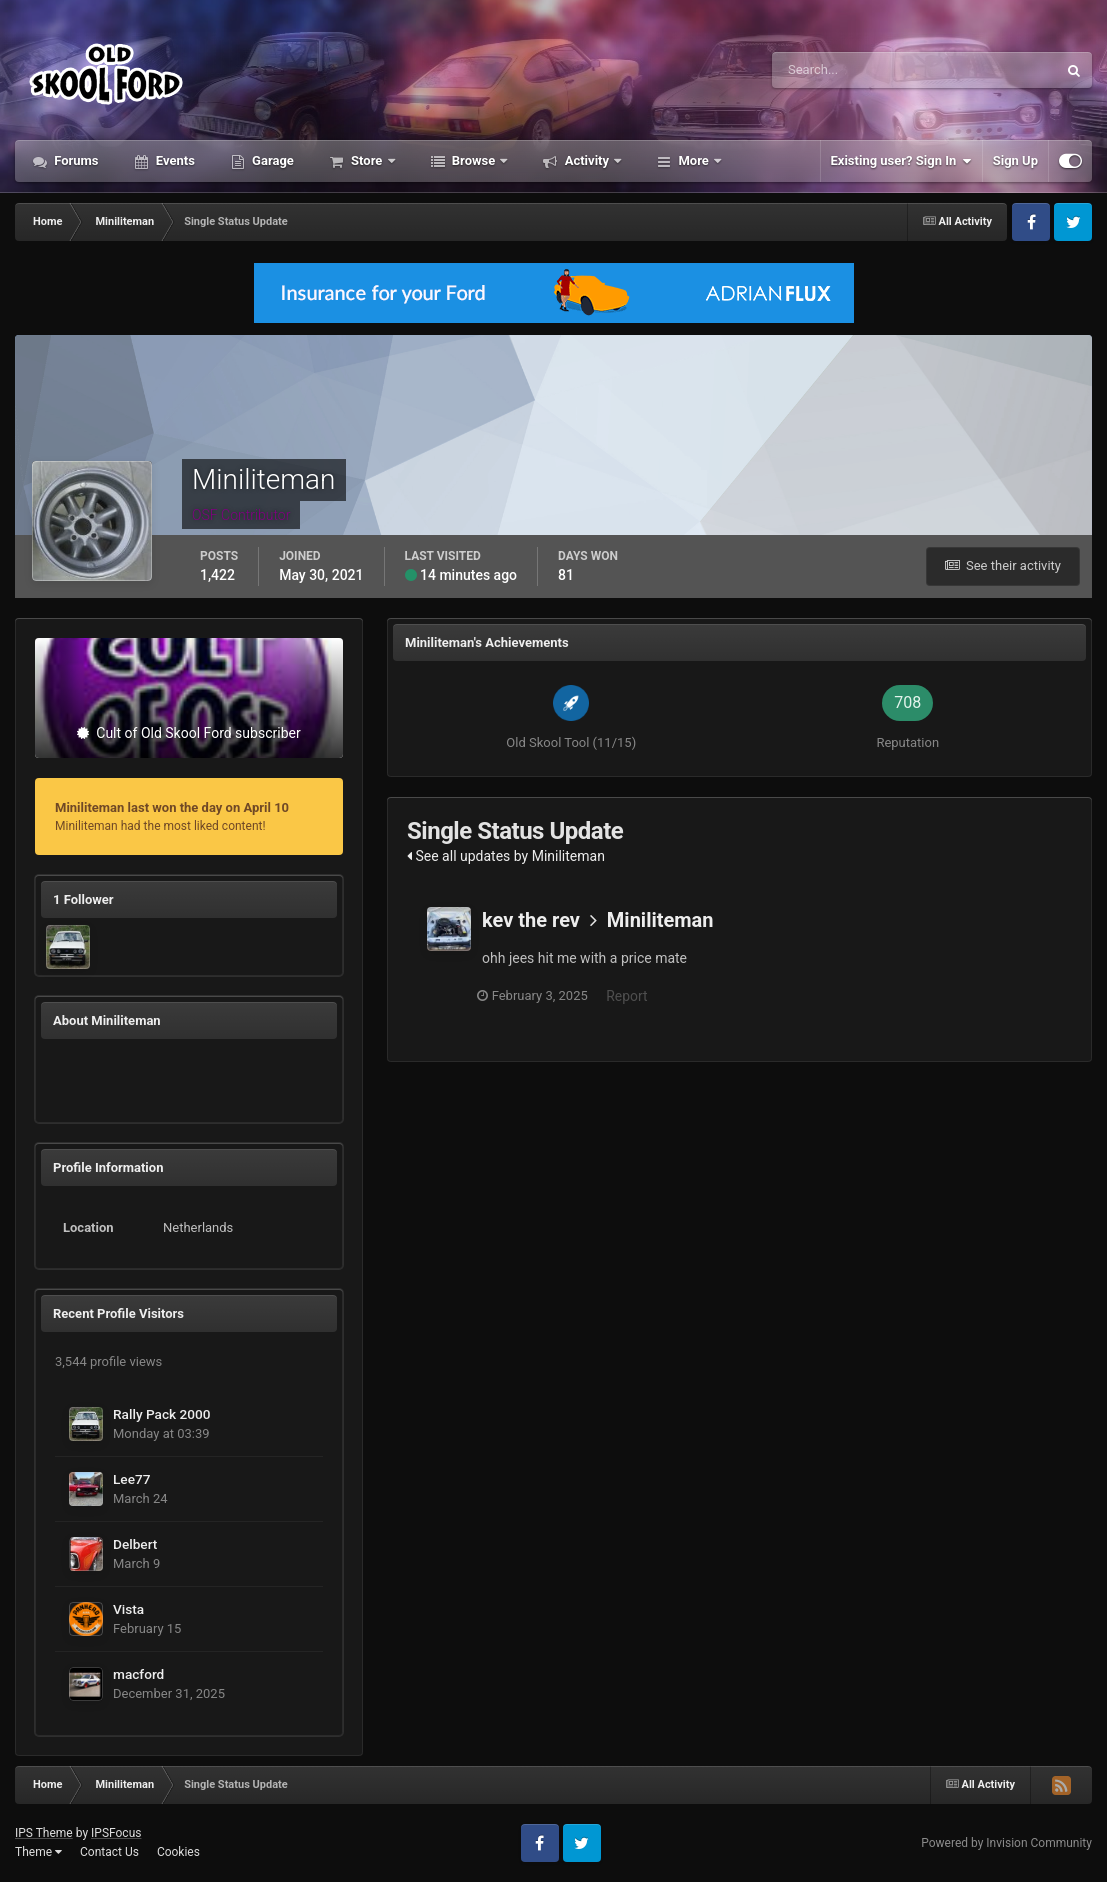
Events (174, 160)
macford (138, 1674)
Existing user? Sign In (901, 161)
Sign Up (1015, 160)
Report (632, 996)
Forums (75, 160)
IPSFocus (116, 1833)
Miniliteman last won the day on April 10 (172, 807)
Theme (38, 1852)
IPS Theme (44, 1833)
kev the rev (531, 920)
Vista (128, 1609)
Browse (474, 160)
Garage (271, 160)
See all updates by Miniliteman (506, 856)
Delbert (135, 1544)
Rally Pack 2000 (162, 1414)
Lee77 (132, 1479)
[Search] (853, 70)
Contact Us (109, 1852)
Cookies (178, 1852)
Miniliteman (660, 920)
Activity (586, 160)
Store (367, 160)
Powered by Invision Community (1006, 1843)
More (693, 160)
